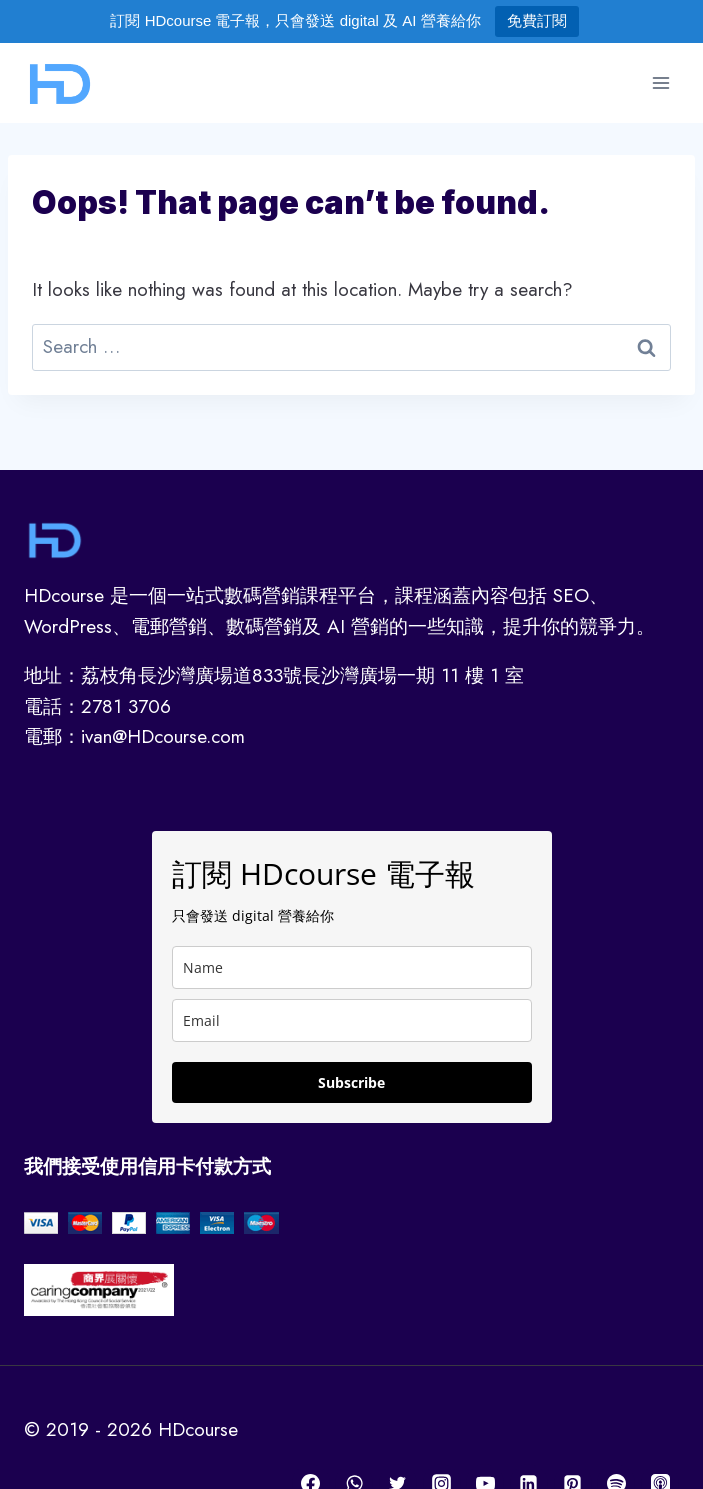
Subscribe (351, 1082)
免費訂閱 (537, 20)
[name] (352, 967)
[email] (352, 1020)
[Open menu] (660, 82)
